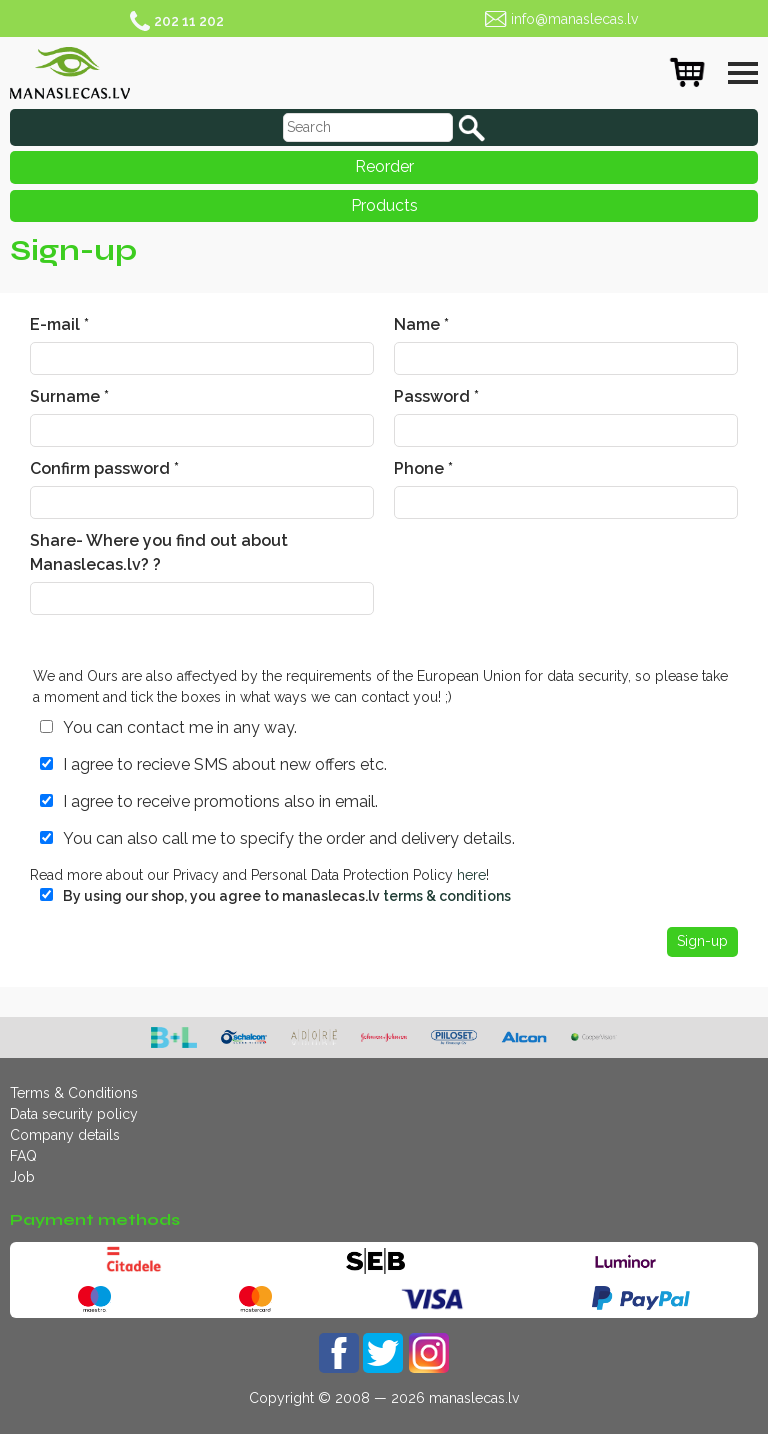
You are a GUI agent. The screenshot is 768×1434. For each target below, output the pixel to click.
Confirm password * (104, 468)
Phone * (423, 468)
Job (22, 1177)
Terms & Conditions (74, 1093)
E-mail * (59, 324)
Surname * (69, 396)
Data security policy (74, 1114)
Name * (421, 324)
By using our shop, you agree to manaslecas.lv (287, 896)
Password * (436, 396)
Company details (65, 1135)
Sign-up (702, 941)
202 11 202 (189, 21)
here (471, 875)
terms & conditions (447, 896)
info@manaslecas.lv (574, 19)
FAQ (23, 1156)
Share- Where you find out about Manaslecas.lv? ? (159, 552)
